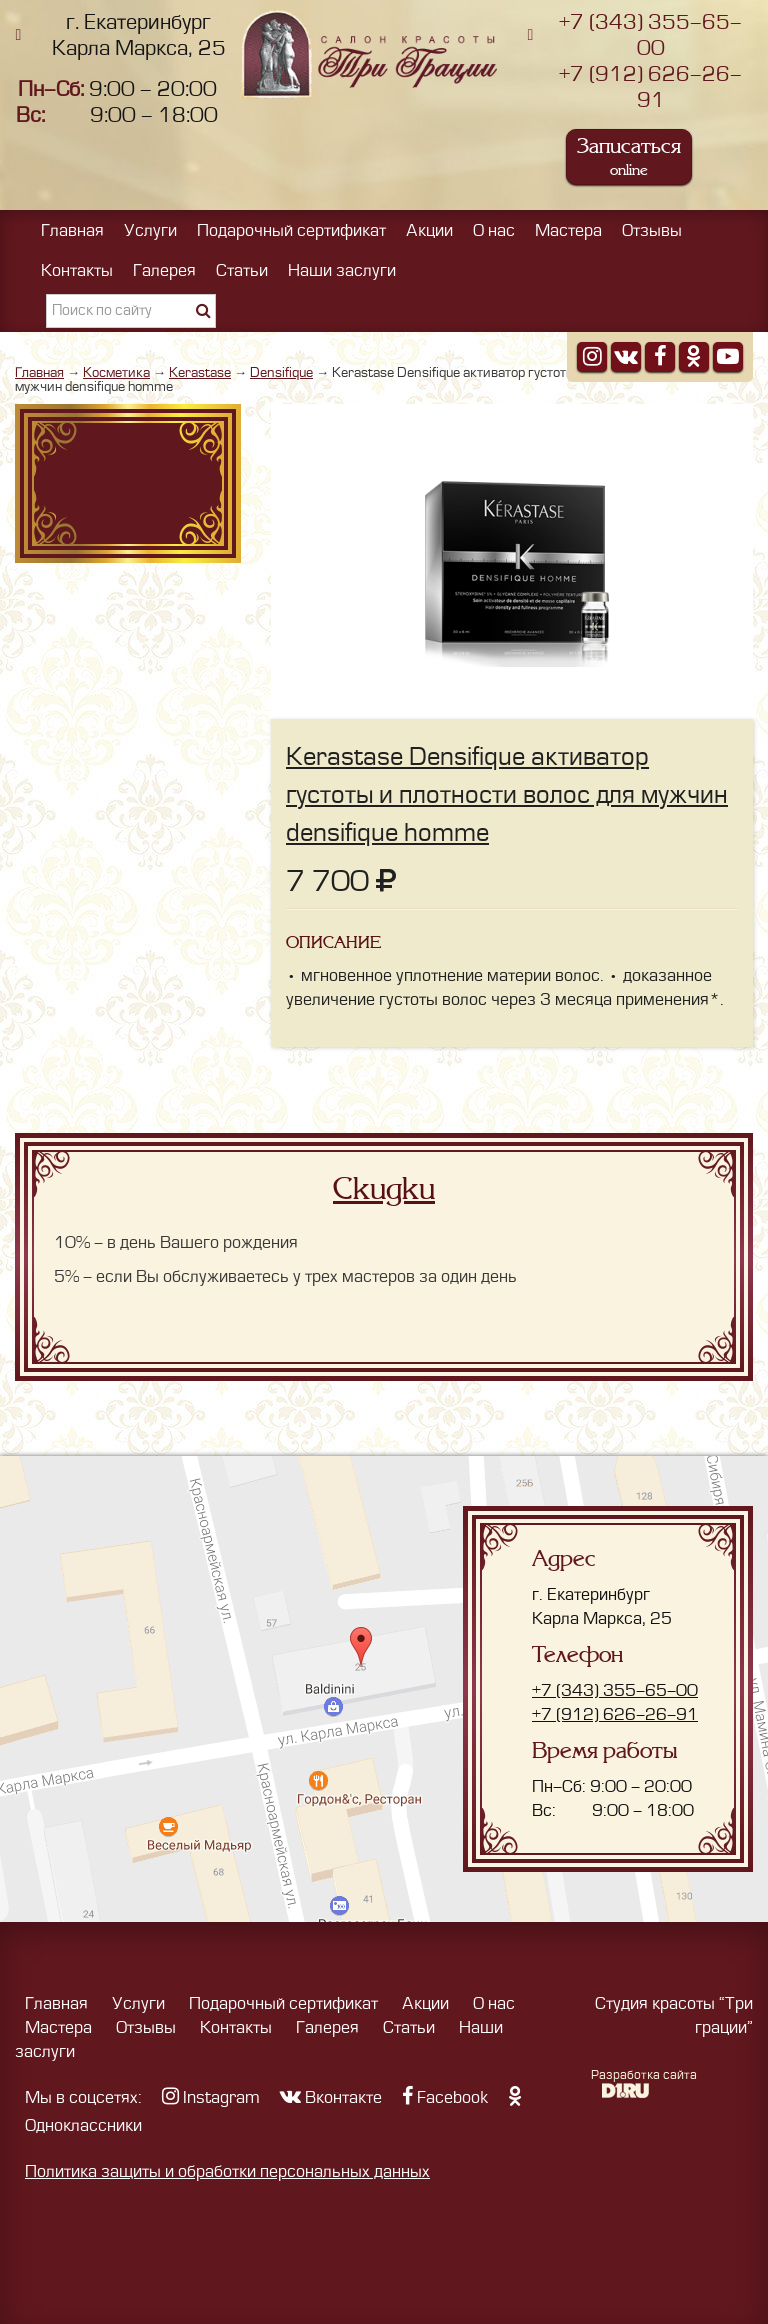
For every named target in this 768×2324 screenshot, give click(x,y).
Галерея (164, 271)
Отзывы (652, 231)
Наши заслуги (342, 271)
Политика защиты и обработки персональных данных (227, 2172)
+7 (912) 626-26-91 (615, 1715)
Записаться (629, 156)
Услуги (150, 231)
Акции (429, 231)
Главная (72, 231)
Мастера (568, 231)
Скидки (384, 1189)
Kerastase (200, 372)
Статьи (242, 271)
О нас (494, 231)
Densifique (281, 372)
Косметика (116, 372)
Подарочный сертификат (291, 231)
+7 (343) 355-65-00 (615, 1691)
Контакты (77, 271)
